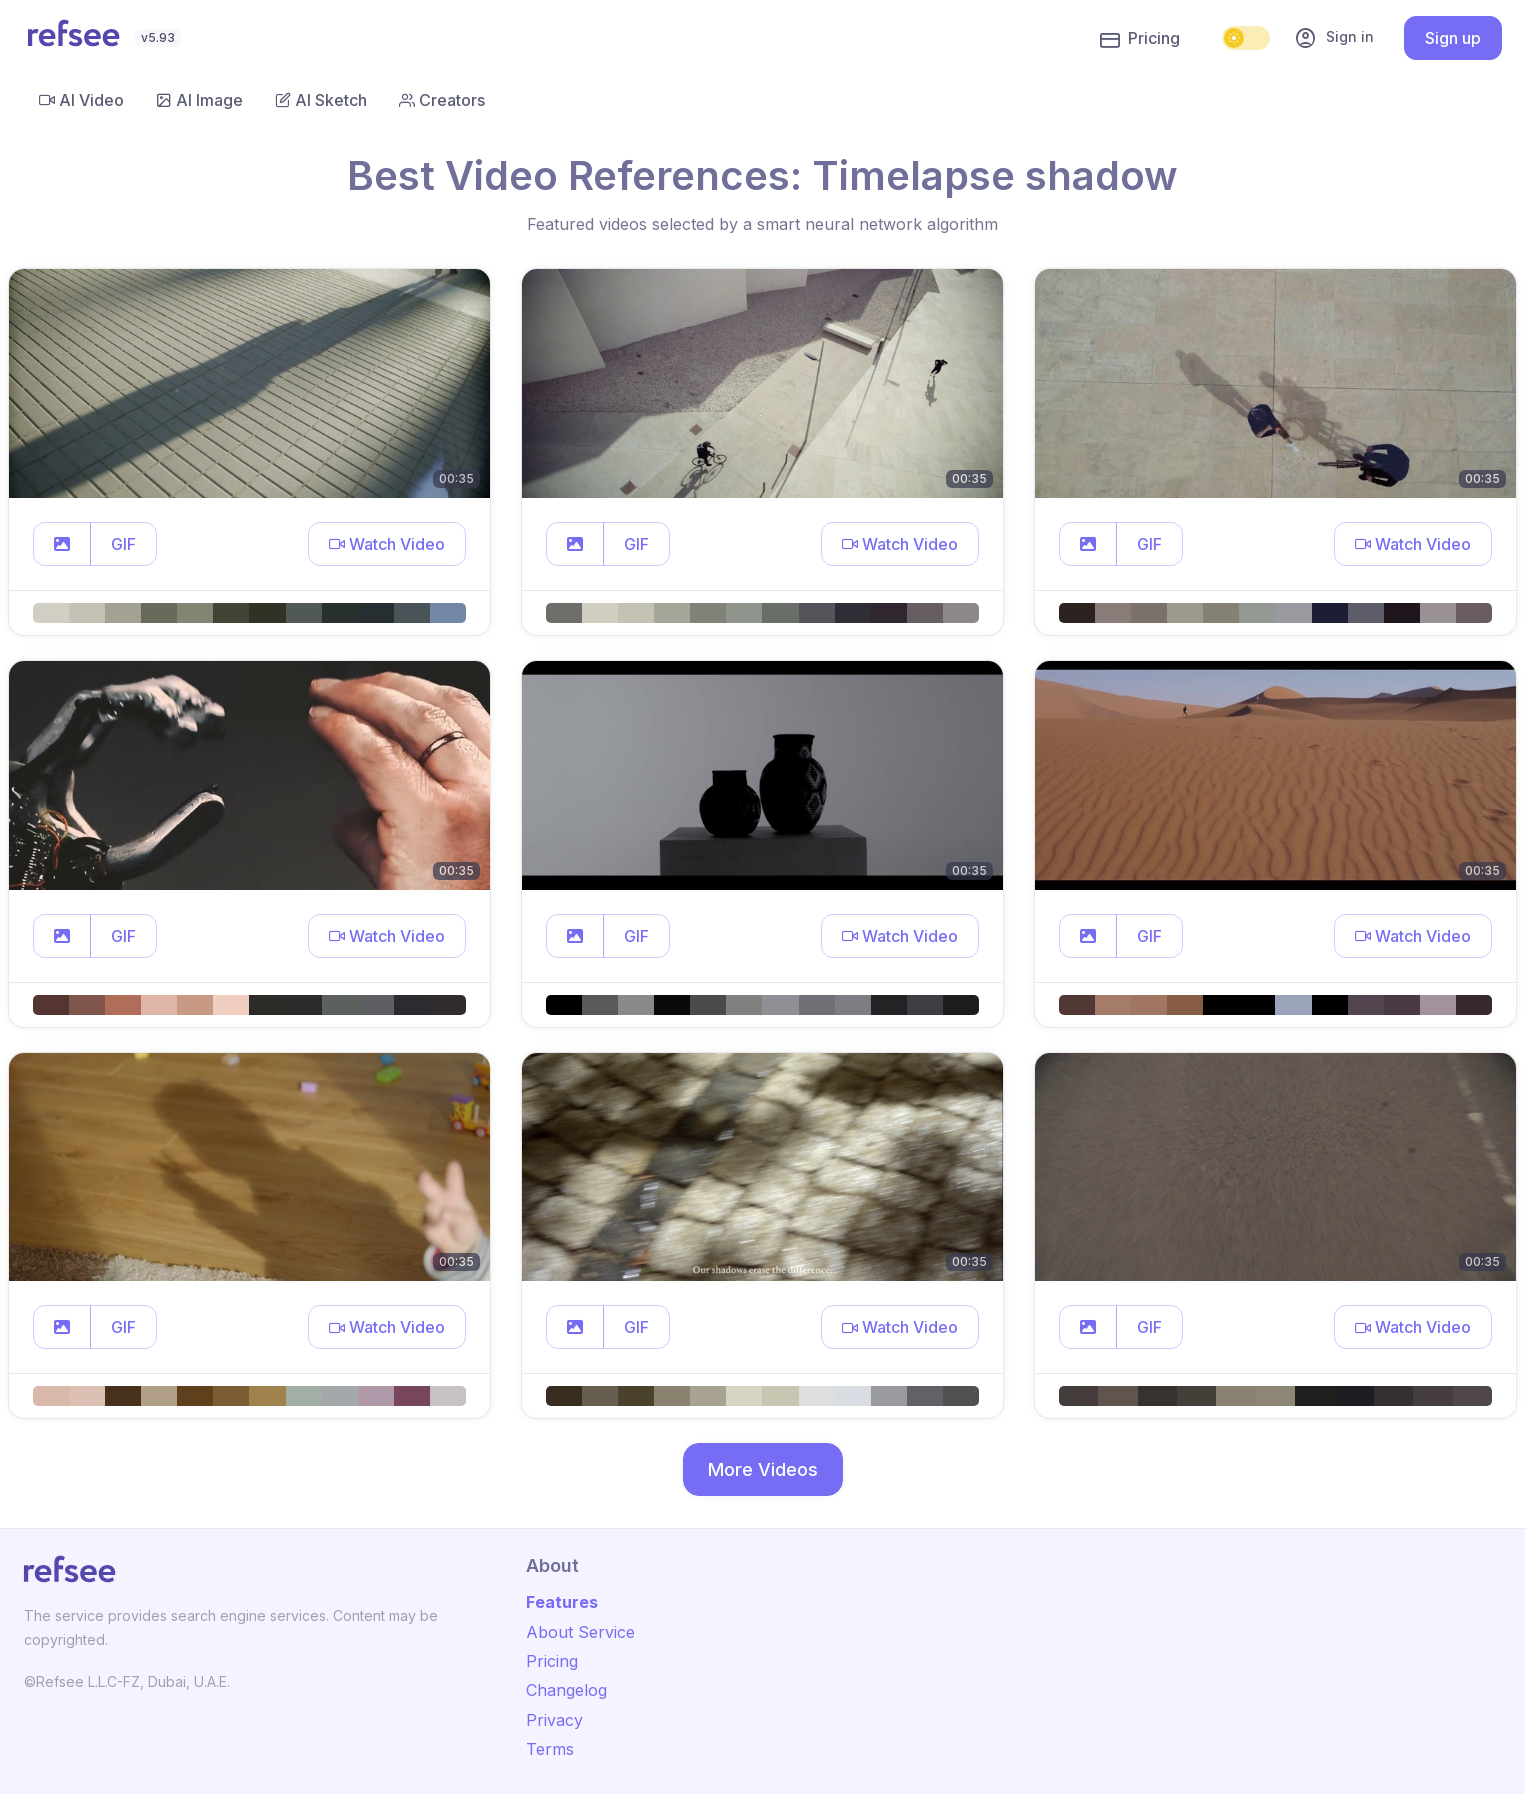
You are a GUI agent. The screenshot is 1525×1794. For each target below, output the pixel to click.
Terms (550, 1749)
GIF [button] (123, 544)
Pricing (1140, 39)
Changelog (566, 1690)
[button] (62, 544)
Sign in (1334, 38)
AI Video (81, 100)
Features (562, 1602)
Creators (442, 100)
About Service (580, 1632)
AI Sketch (321, 100)
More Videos (763, 1469)
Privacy (554, 1720)
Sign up (1453, 38)
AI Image (199, 100)
